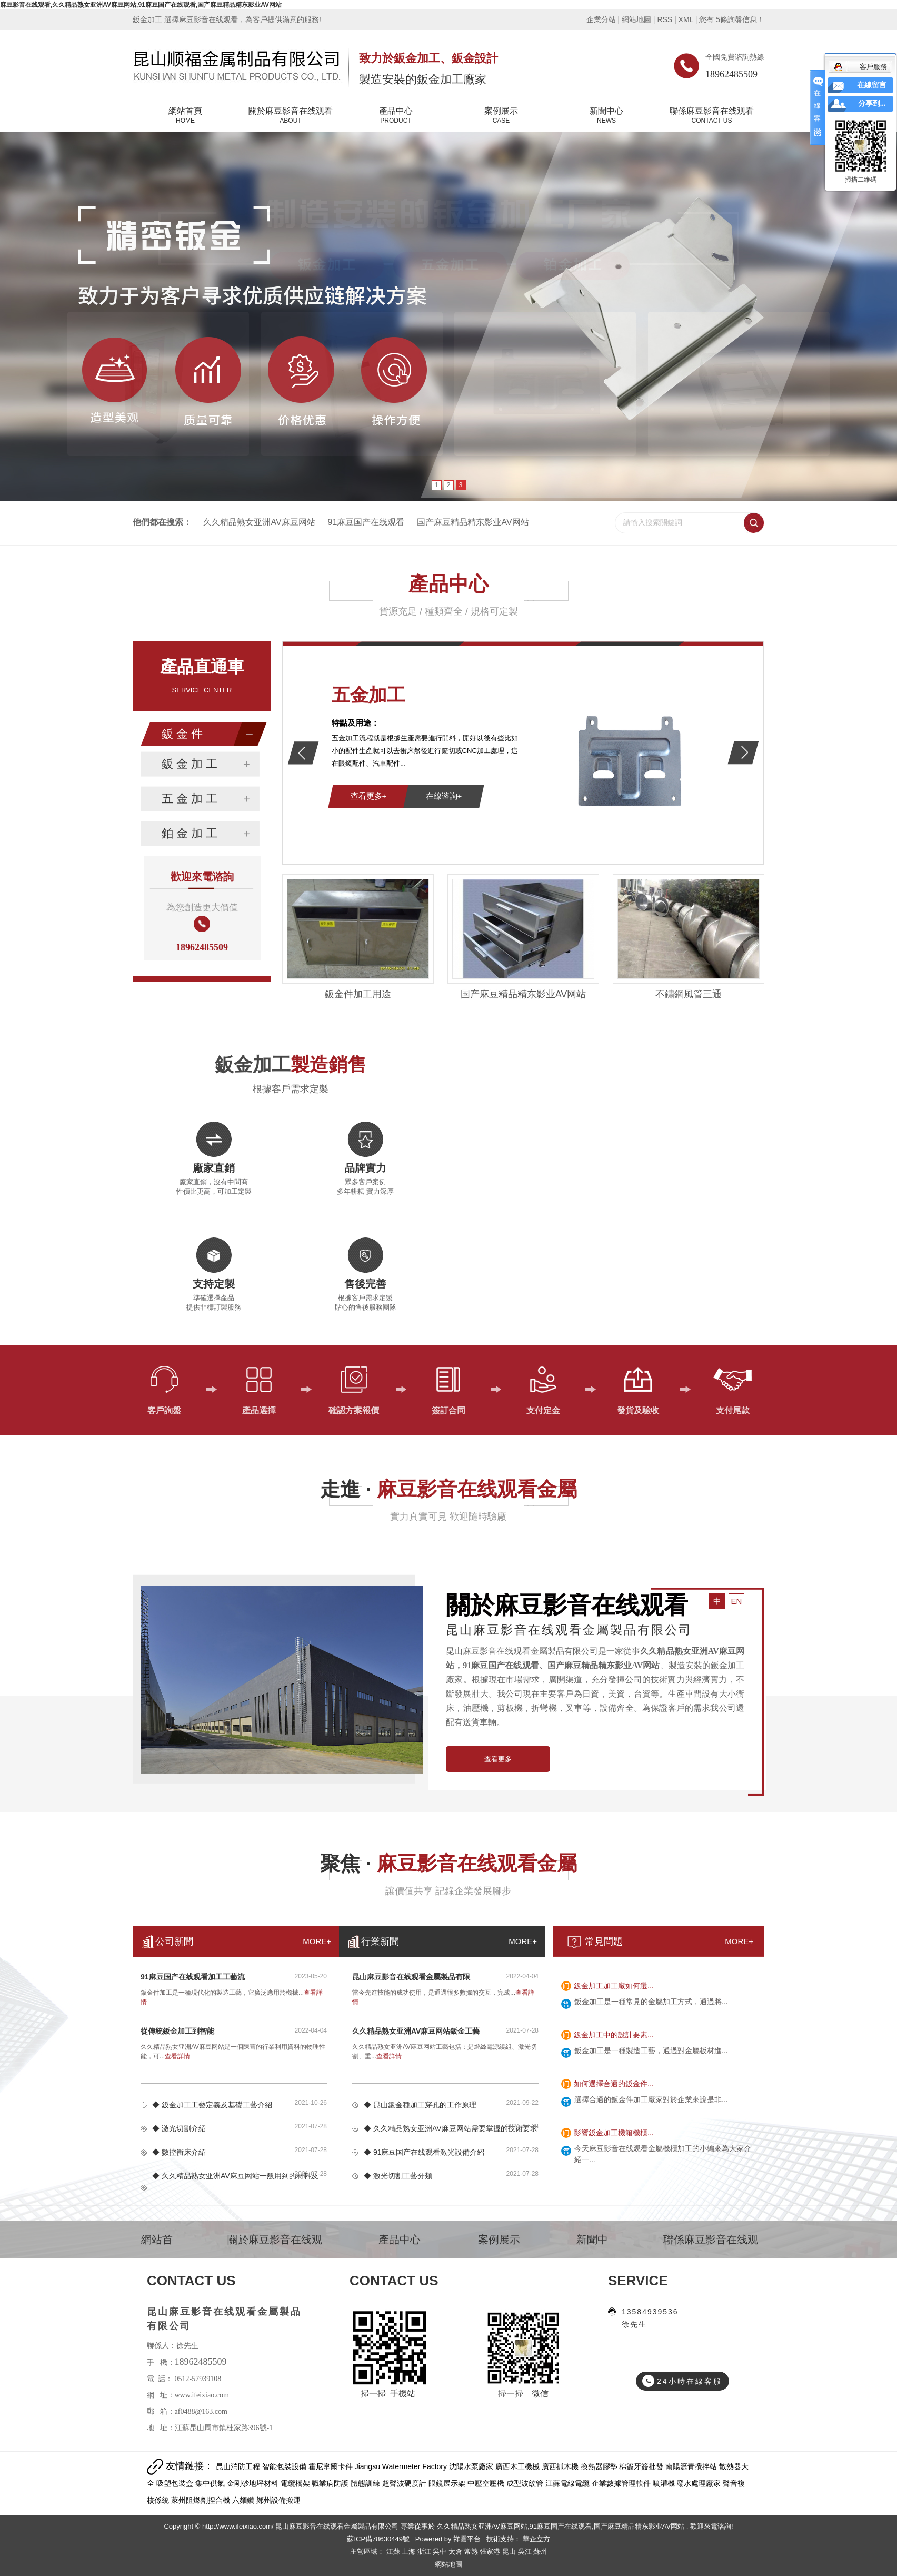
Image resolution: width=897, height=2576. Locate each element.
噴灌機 (665, 2483)
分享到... (872, 103)
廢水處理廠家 (699, 2483)
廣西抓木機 (561, 2466)
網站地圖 (637, 19)
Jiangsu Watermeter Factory (402, 2466)
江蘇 (394, 2551)
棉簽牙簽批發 (642, 2466)
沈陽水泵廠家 (472, 2466)
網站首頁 (185, 115)
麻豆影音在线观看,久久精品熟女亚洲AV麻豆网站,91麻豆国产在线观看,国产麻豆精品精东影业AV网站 (141, 4)
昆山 (510, 2551)
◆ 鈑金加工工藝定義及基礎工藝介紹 (212, 2105)
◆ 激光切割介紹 (179, 2128)
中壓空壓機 (486, 2483)
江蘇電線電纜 (568, 2483)
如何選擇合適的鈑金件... (614, 2083)
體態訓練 (366, 2483)
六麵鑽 (244, 2500)
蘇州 (540, 2551)
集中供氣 (211, 2483)
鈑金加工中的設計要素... (614, 2034)
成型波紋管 (525, 2483)
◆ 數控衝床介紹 (179, 2152)
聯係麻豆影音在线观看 (711, 115)
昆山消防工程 (239, 2466)
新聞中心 (606, 115)
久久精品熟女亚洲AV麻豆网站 (259, 522)
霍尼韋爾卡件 (331, 2466)
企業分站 (601, 19)
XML (686, 19)
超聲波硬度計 (405, 2483)
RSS (664, 19)
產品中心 (395, 115)
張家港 (491, 2551)
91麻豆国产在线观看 (366, 522)
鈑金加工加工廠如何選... (614, 1985)
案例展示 (501, 115)
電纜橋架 (296, 2483)
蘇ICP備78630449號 (378, 2539)
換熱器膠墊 (600, 2466)
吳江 (526, 2551)
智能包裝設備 (285, 2466)
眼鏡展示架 (447, 2483)
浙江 (425, 2551)
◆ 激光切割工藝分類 (398, 2176)
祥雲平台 (467, 2539)
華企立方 (535, 2539)
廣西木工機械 (518, 2466)
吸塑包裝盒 (175, 2483)
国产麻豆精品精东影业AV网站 (473, 522)
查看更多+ (369, 795)
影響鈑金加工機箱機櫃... (614, 2132)
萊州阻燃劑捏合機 (201, 2500)
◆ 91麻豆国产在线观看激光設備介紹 (424, 2152)
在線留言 (871, 85)
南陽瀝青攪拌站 (692, 2466)
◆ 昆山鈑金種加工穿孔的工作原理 (420, 2105)
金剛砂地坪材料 (254, 2483)
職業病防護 (331, 2483)
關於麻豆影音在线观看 (290, 115)
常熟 (472, 2551)
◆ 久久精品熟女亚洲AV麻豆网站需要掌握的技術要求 (450, 2128)
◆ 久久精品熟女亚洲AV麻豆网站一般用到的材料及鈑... (235, 2188)
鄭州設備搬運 (278, 2500)
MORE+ (739, 1941)
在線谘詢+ (444, 795)
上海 (409, 2551)
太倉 (456, 2551)
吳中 (440, 2551)
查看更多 (498, 1759)
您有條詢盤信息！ (731, 19)
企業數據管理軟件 (622, 2483)
